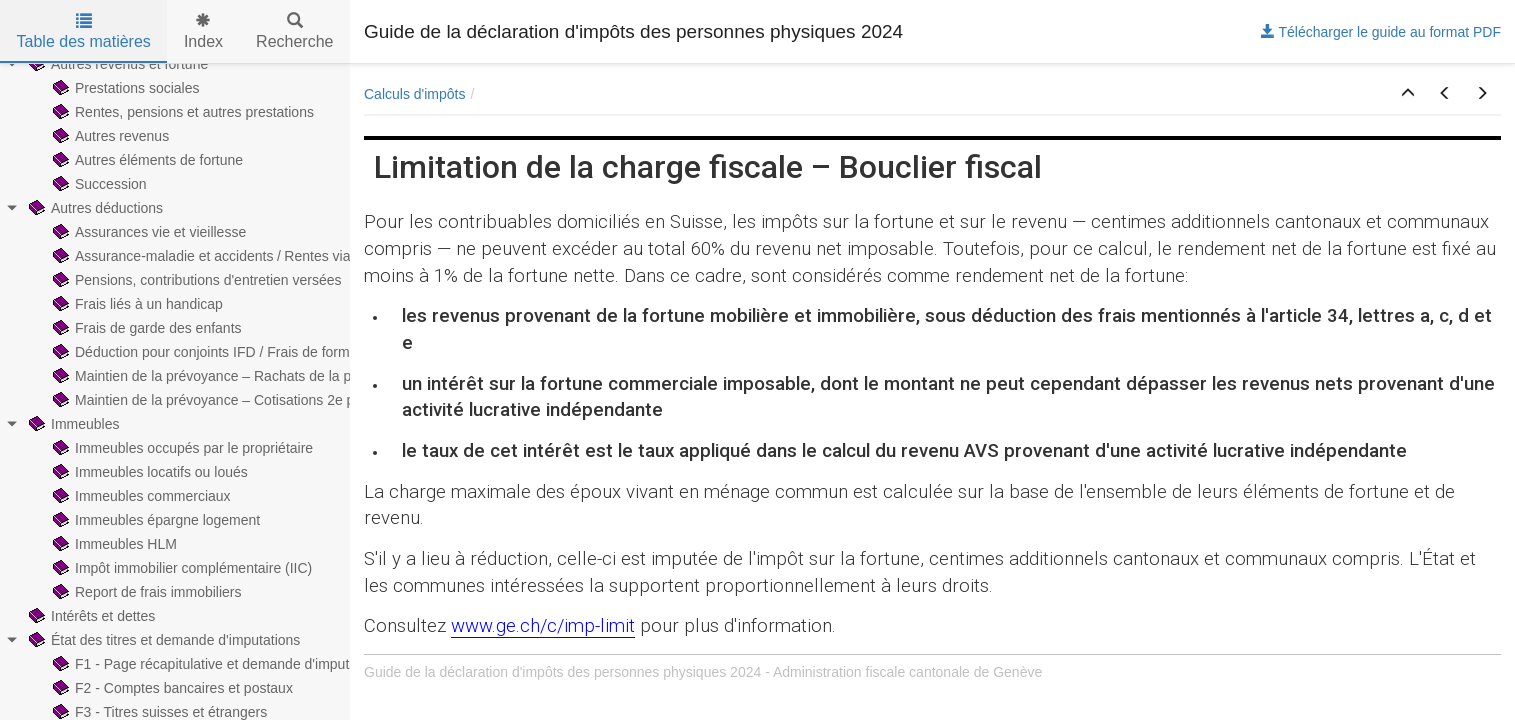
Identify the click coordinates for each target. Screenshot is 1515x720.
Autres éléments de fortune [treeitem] (146, 160)
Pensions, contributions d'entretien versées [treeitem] (195, 280)
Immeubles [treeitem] (72, 424)
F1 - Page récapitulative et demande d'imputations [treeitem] (218, 664)
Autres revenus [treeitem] (109, 136)
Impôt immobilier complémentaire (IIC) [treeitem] (180, 568)
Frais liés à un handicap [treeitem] (136, 304)
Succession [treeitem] (98, 184)
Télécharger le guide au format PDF (1381, 32)
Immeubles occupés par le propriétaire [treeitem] (181, 448)
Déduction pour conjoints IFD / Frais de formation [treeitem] (214, 352)
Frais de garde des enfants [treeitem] (145, 328)
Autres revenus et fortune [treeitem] (116, 64)
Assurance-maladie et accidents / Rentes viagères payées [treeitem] (242, 256)
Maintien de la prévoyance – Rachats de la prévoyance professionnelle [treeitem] (281, 376)
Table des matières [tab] (84, 31)
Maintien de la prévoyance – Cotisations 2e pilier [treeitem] (212, 400)
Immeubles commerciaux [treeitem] (140, 496)
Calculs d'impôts (415, 94)
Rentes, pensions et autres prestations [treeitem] (181, 112)
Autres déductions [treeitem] (94, 208)
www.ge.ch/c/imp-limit (543, 626)
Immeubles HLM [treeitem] (113, 544)
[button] (1408, 94)
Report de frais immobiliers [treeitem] (145, 592)
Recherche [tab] (294, 31)
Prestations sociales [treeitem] (124, 88)
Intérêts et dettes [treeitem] (90, 616)
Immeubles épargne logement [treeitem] (154, 520)
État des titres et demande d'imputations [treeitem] (162, 640)
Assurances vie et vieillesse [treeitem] (147, 232)
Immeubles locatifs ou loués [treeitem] (148, 472)
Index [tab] (203, 31)
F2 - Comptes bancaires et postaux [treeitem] (171, 688)
